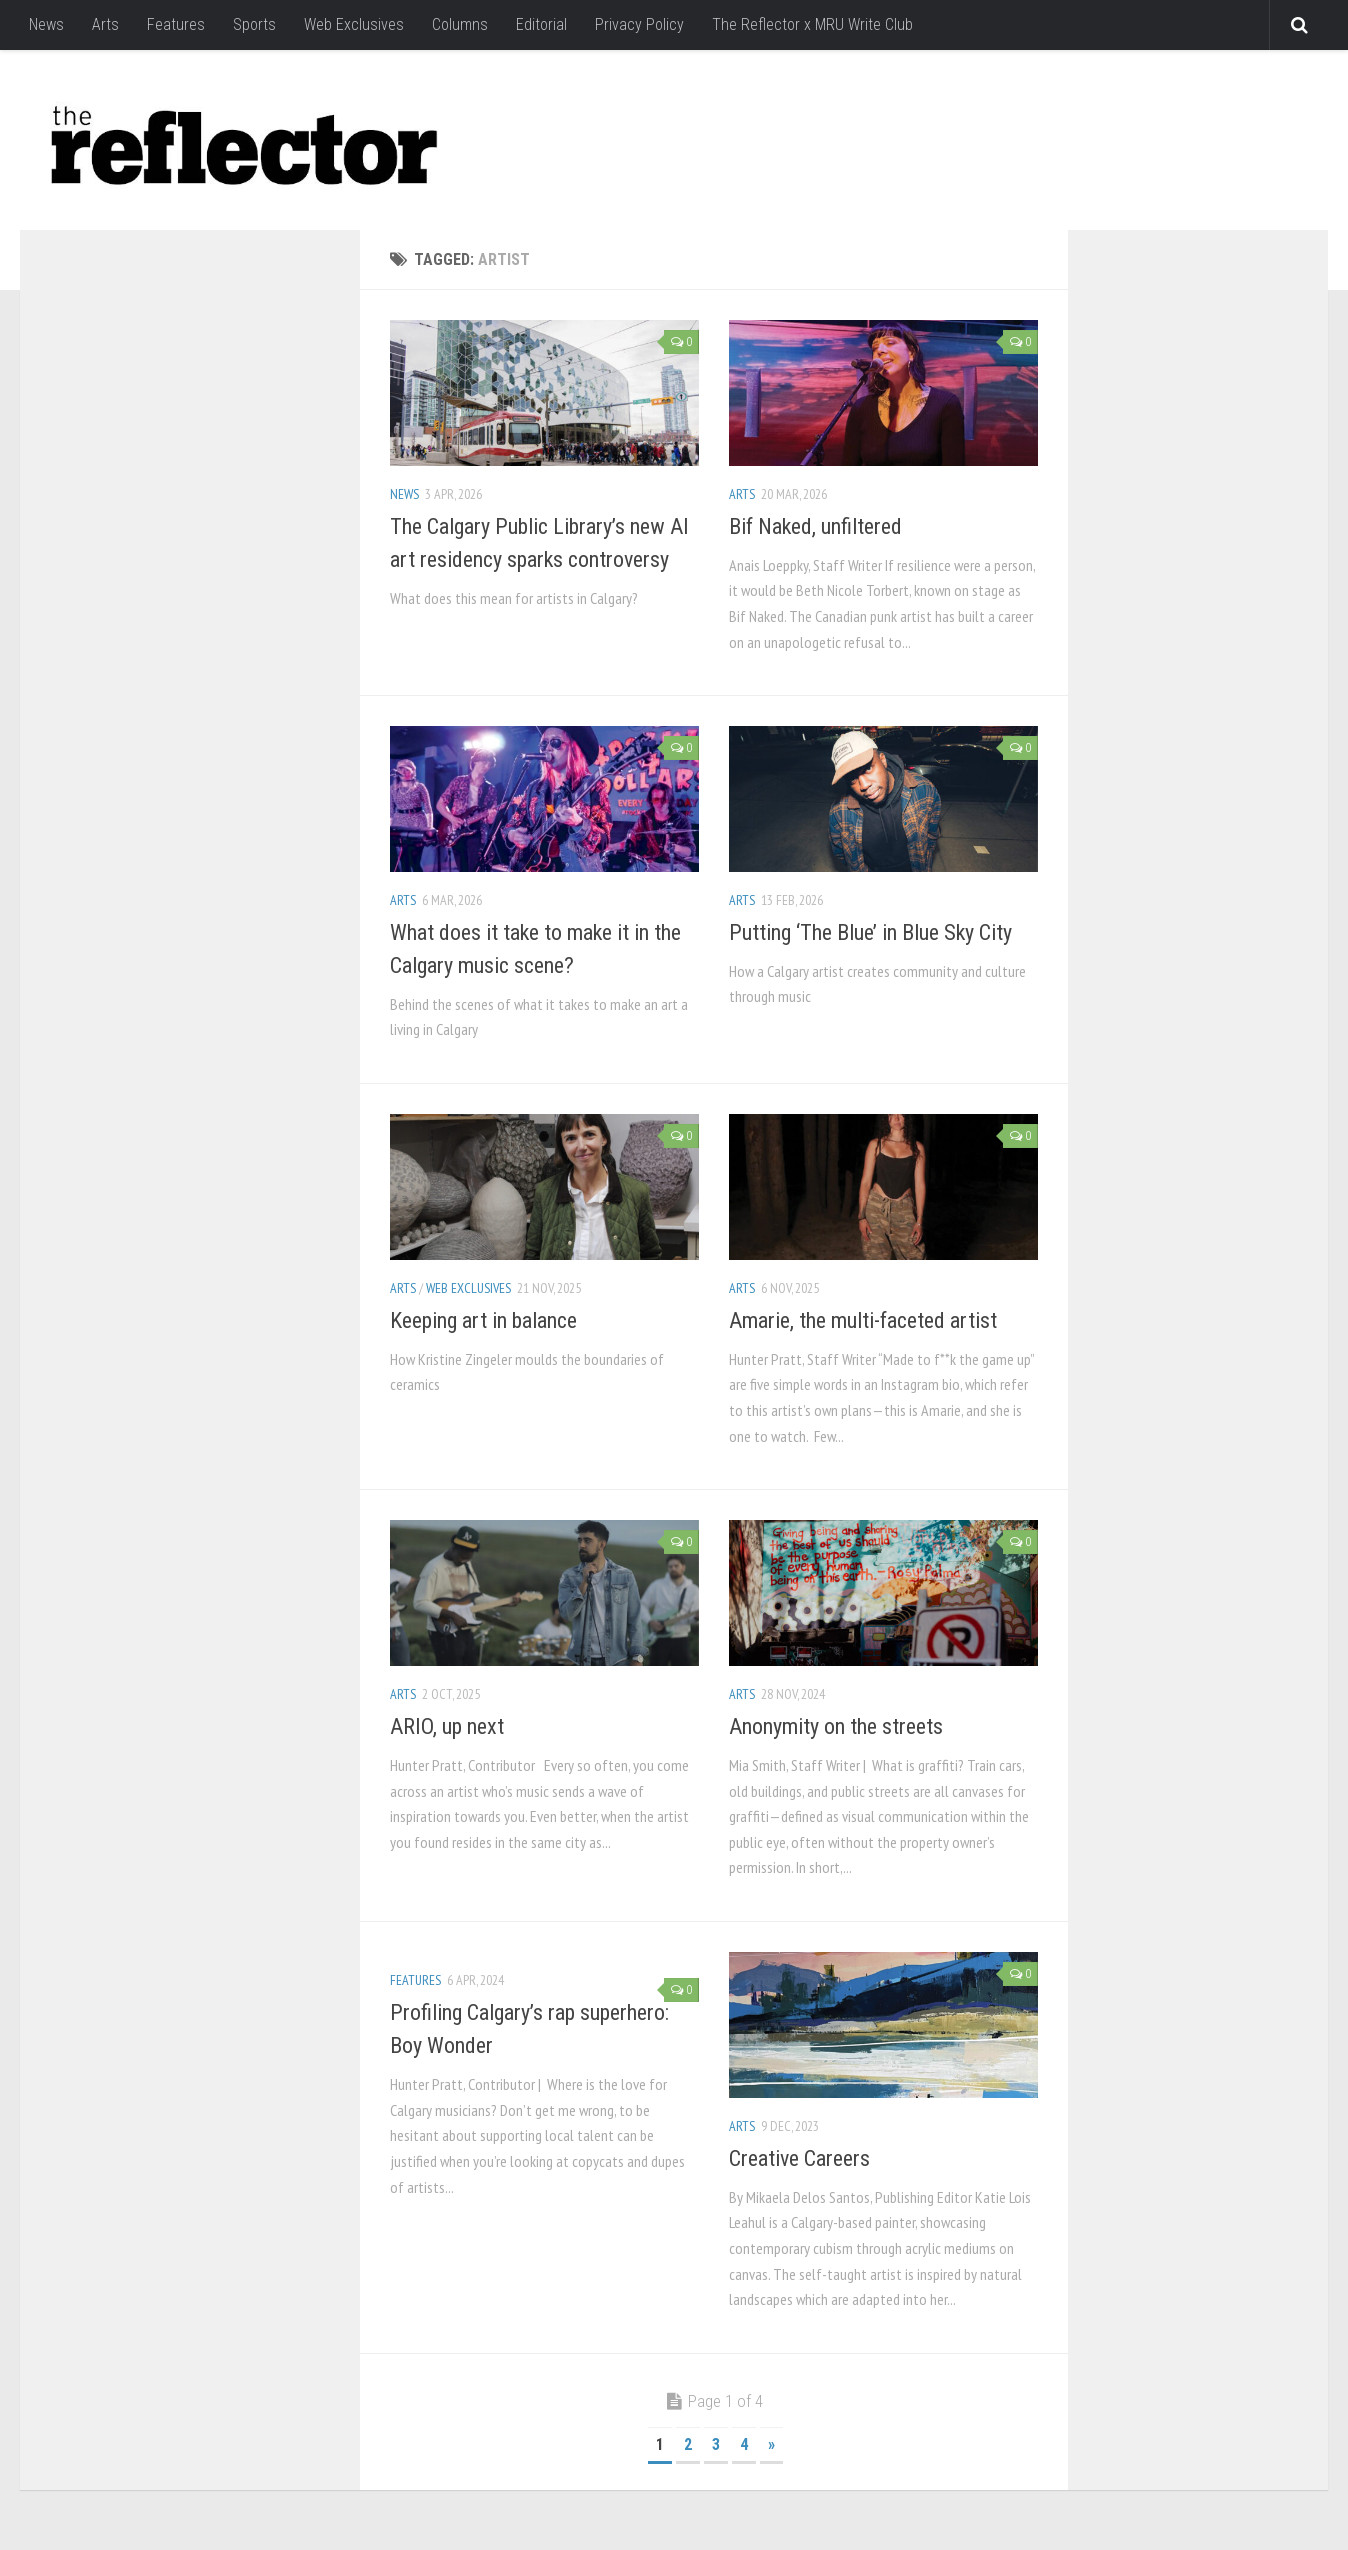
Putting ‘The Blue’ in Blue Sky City (870, 932)
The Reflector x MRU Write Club (812, 24)
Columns (460, 24)
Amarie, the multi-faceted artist (863, 1320)
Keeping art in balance (483, 1320)
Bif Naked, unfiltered (815, 526)
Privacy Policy (639, 24)
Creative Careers (799, 2158)
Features (176, 24)
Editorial (541, 24)
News (46, 24)
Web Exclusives (354, 24)
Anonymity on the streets (836, 1726)
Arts (105, 24)
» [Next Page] (771, 2444)
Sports (254, 24)
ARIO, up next (447, 1726)
